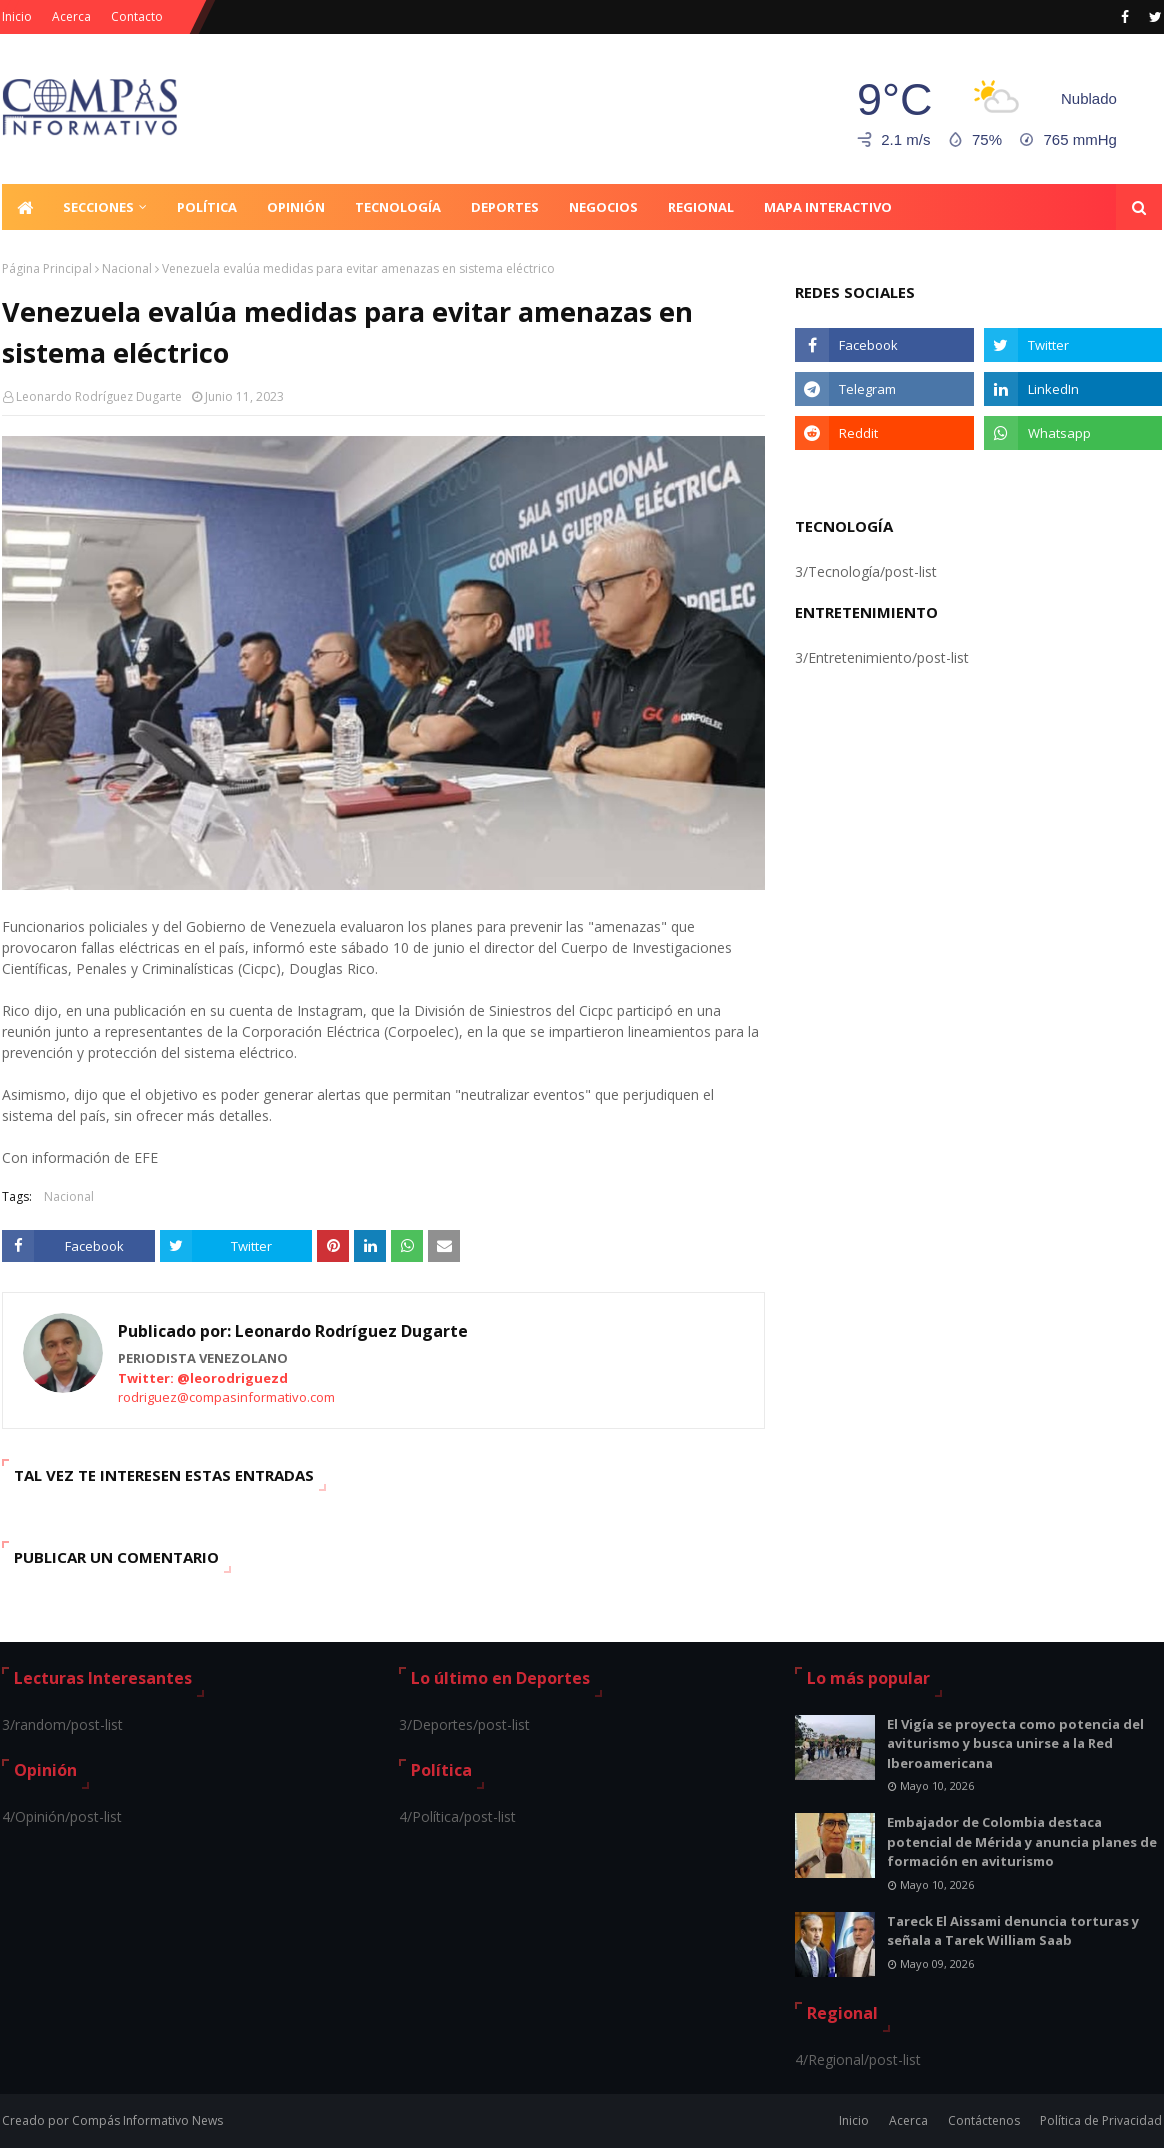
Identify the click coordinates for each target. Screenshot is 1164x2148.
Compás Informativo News (147, 2120)
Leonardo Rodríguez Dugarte (99, 396)
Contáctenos (984, 2120)
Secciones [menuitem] (98, 207)
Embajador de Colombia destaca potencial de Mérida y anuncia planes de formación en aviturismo (1022, 1841)
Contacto (137, 16)
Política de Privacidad (1101, 2120)
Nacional (127, 268)
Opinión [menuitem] (296, 207)
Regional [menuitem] (701, 207)
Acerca (71, 16)
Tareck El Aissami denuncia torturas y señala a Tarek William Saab (1013, 1931)
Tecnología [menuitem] (398, 207)
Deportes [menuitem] (505, 207)
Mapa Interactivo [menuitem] (828, 207)
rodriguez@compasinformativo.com (226, 1397)
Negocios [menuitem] (603, 207)
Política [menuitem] (207, 207)
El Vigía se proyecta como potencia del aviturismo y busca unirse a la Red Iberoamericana (1015, 1743)
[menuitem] (25, 207)
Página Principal (47, 268)
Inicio (17, 16)
